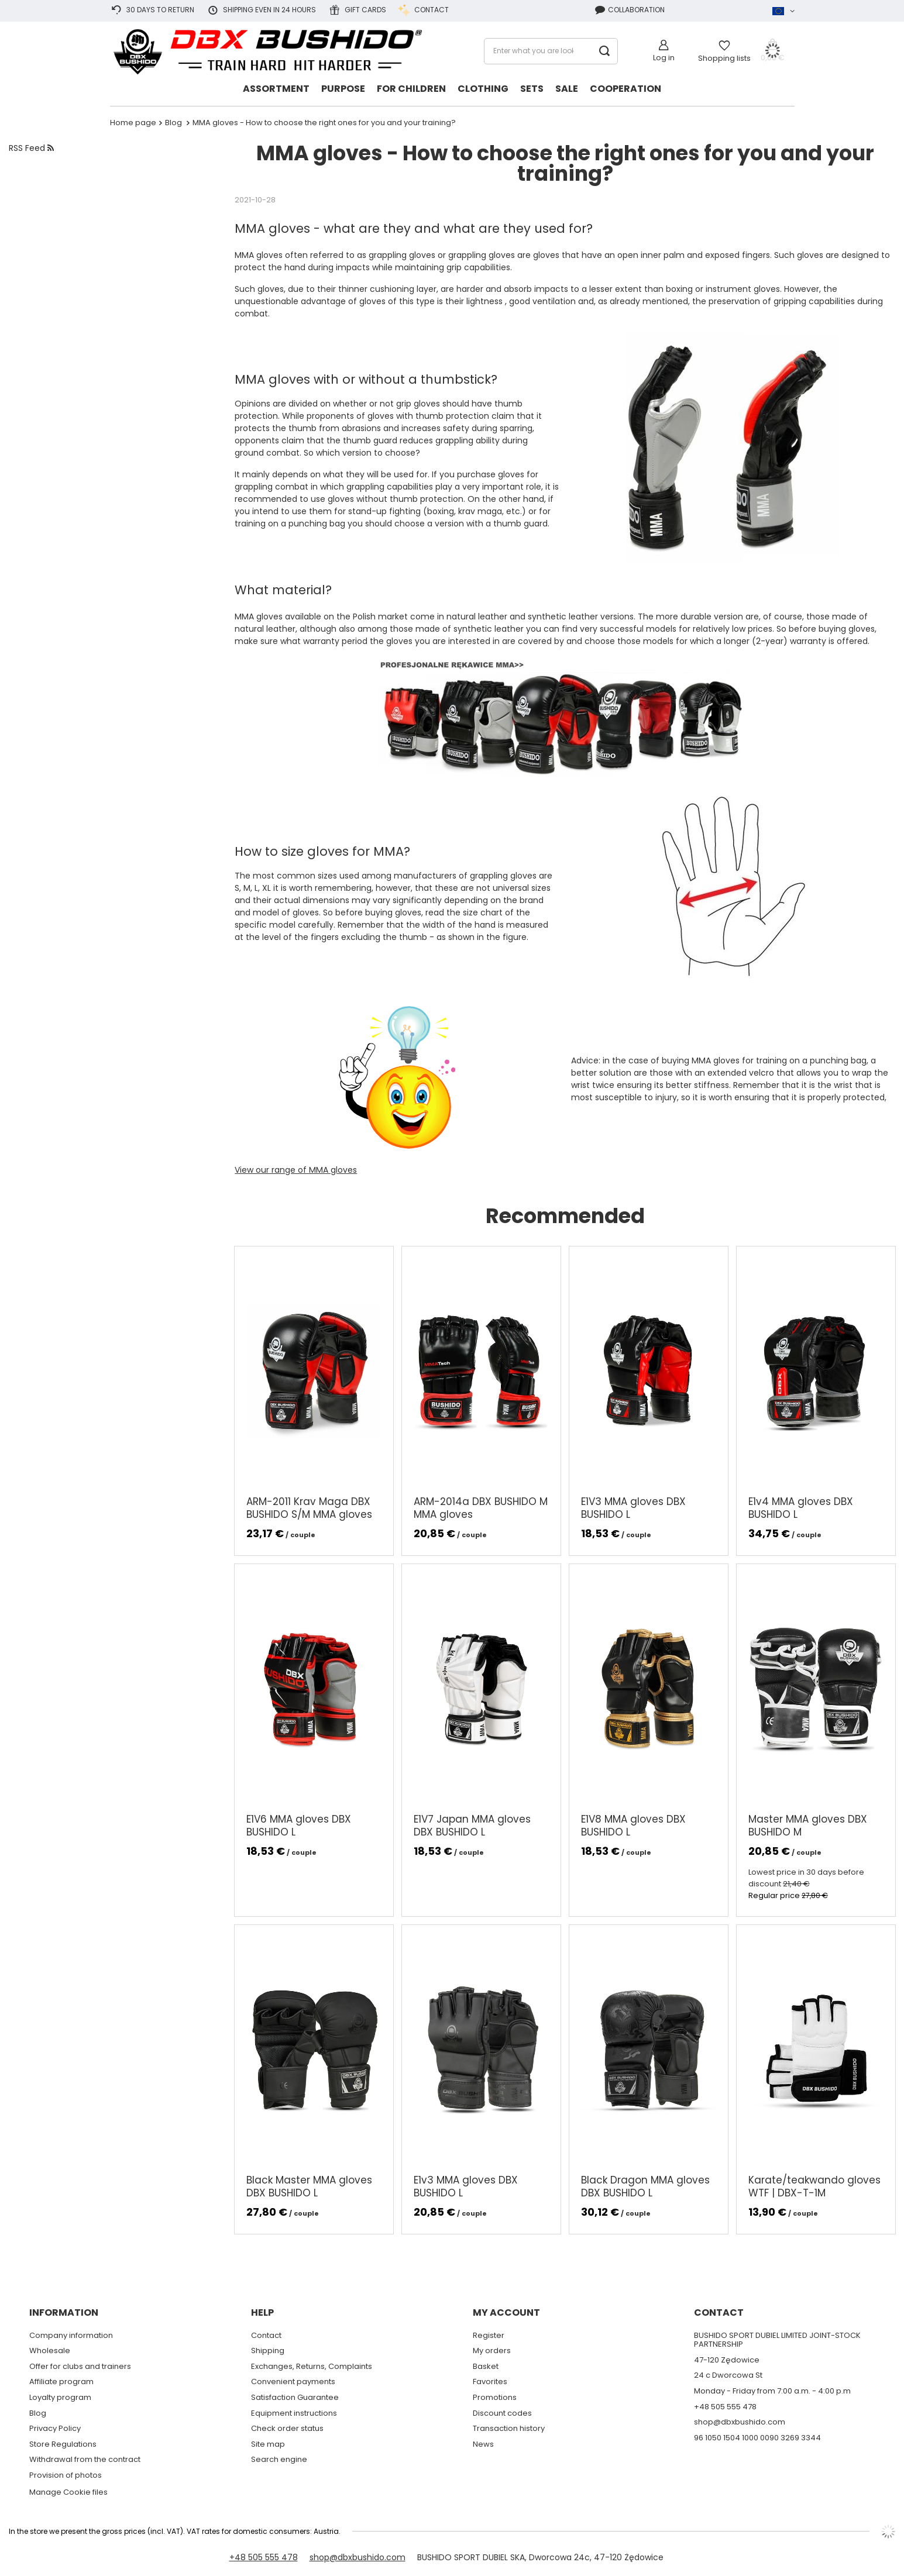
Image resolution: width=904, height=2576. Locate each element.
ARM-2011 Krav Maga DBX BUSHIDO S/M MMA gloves (309, 1508)
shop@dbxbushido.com (357, 2557)
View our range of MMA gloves (296, 1170)
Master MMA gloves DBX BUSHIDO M (807, 1825)
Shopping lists (724, 58)
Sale (566, 88)
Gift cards (357, 10)
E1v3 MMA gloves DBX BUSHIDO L (466, 2186)
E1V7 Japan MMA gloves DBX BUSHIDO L (472, 1825)
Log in (664, 57)
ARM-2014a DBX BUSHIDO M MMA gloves (481, 1508)
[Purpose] (343, 90)
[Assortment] (276, 90)
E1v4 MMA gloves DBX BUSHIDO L (800, 1508)
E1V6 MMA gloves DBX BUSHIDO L (298, 1825)
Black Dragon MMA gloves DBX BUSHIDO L (645, 2186)
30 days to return (152, 10)
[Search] (605, 51)
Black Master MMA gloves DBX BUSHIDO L (309, 2186)
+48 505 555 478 (263, 2557)
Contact (423, 10)
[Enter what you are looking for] (550, 51)
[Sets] (531, 90)
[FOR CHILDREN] (411, 90)
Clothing (483, 88)
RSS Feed (31, 148)
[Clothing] (483, 90)
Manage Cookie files (68, 2492)
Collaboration (630, 10)
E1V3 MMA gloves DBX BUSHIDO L (633, 1508)
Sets (532, 88)
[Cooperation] (625, 90)
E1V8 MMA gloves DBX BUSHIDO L (633, 1825)
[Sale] (566, 90)
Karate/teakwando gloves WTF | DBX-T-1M (814, 2186)
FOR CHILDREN (411, 88)
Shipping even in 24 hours (261, 10)
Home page (133, 122)
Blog (174, 122)
